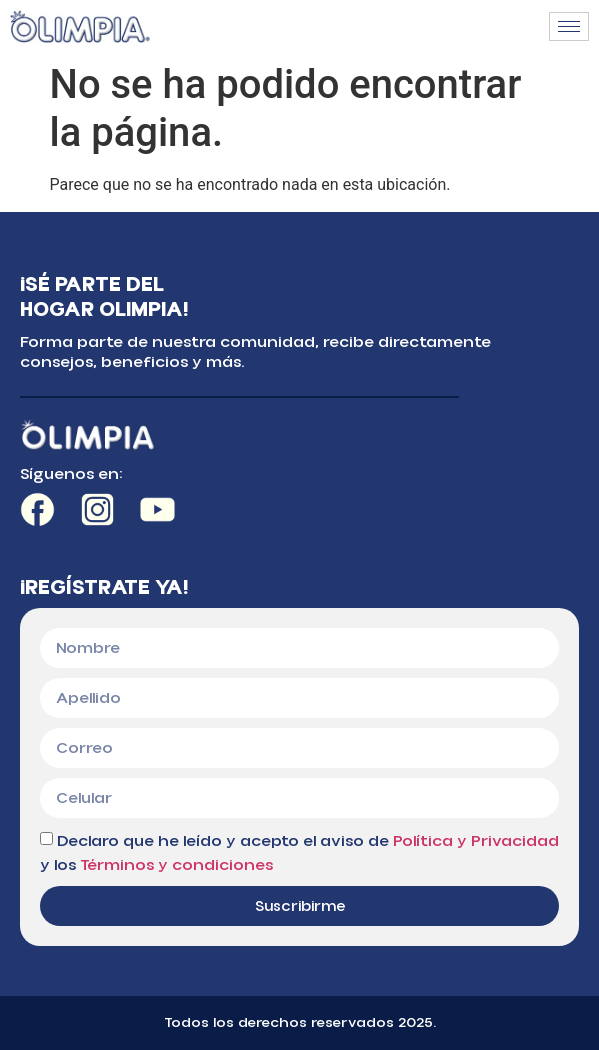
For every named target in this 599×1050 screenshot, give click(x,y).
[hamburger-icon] (569, 26)
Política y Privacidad (476, 841)
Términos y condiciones (176, 865)
